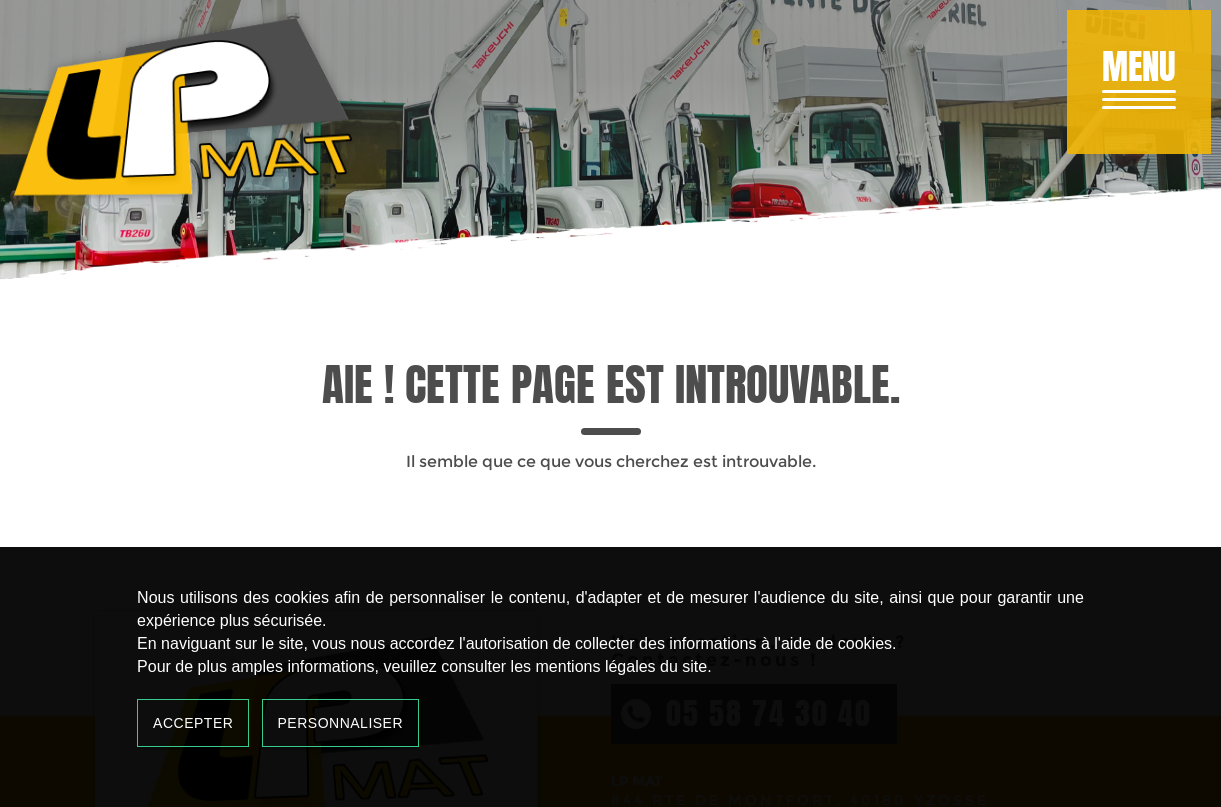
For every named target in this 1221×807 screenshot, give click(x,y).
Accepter (193, 723)
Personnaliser (341, 723)
